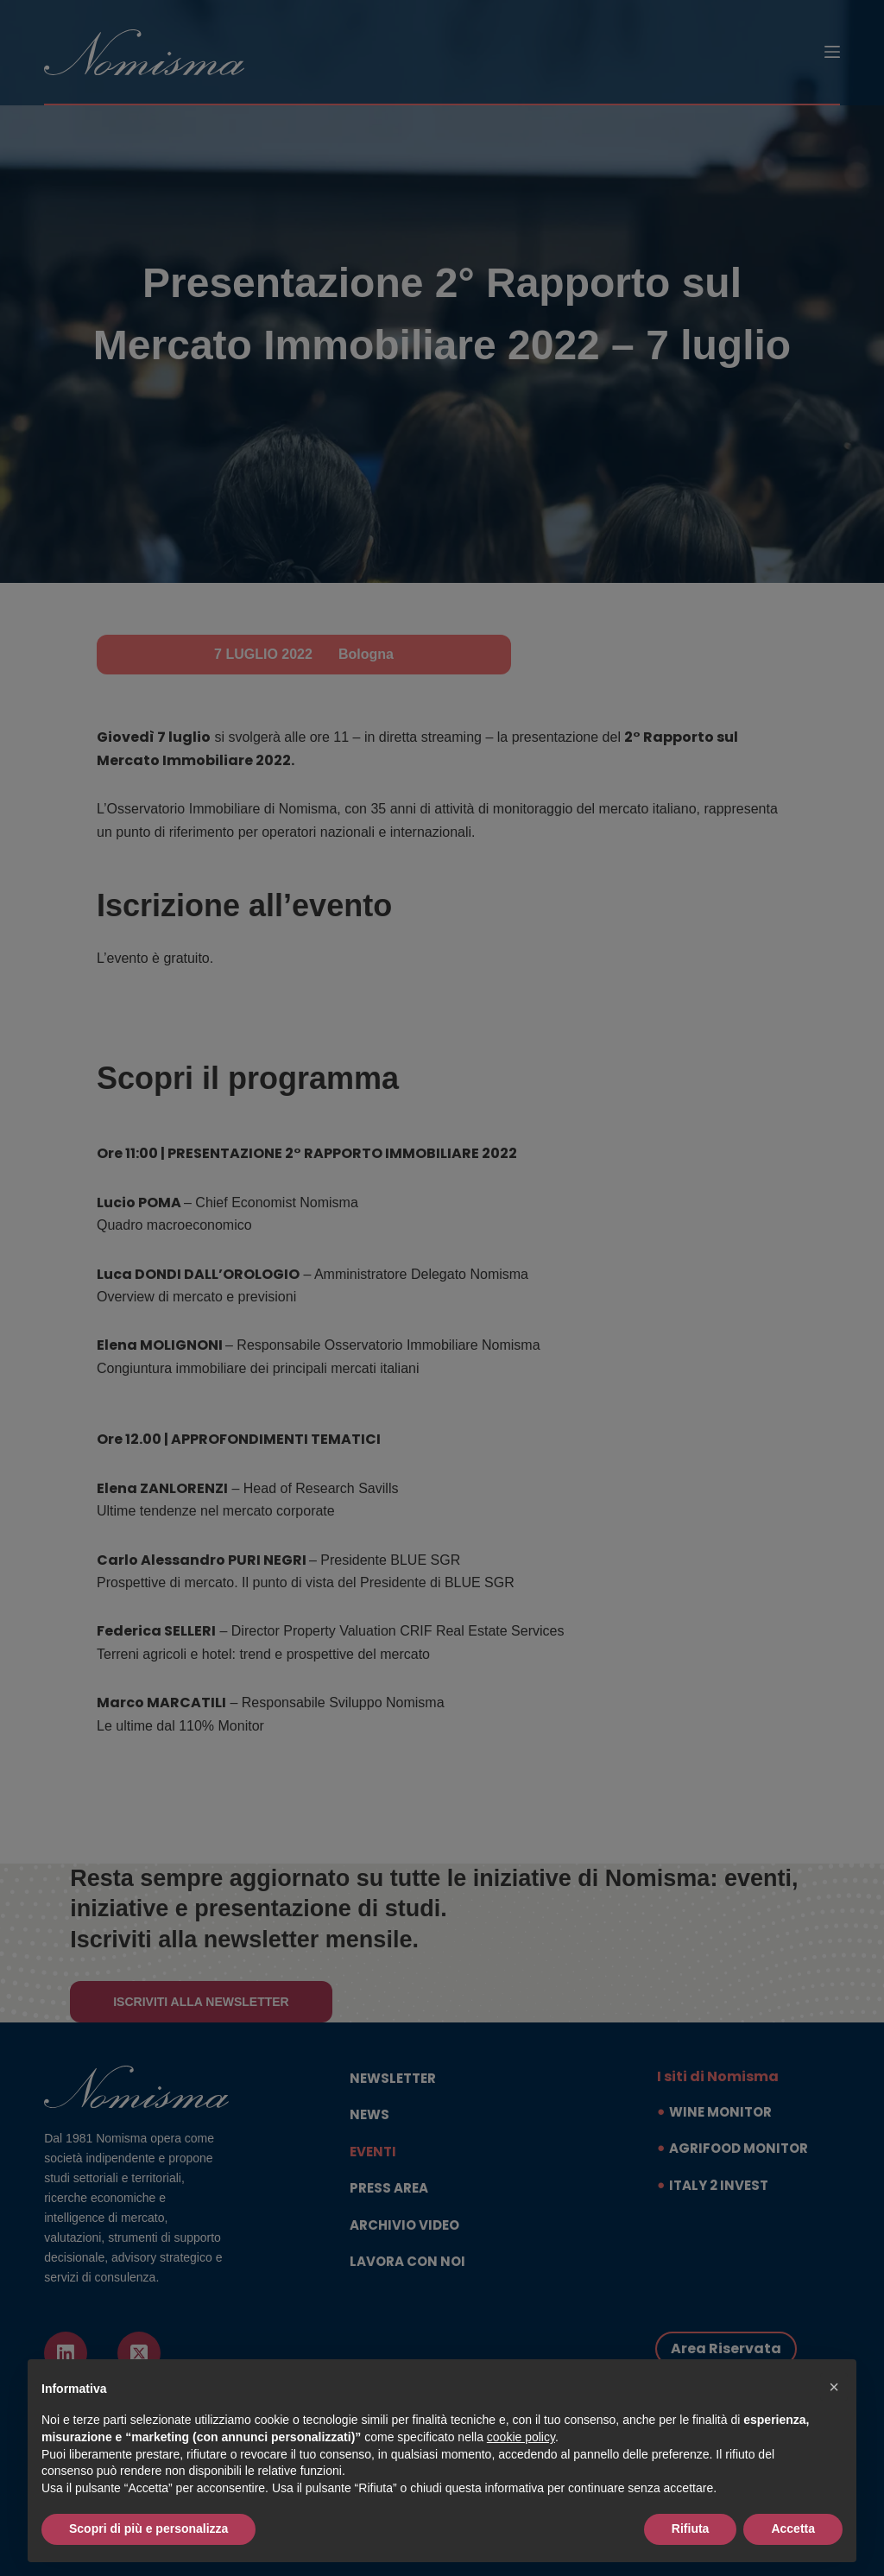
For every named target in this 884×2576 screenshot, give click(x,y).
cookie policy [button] (521, 2437)
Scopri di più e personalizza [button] (148, 2528)
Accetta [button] (793, 2528)
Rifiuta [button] (691, 2528)
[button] (834, 2387)
